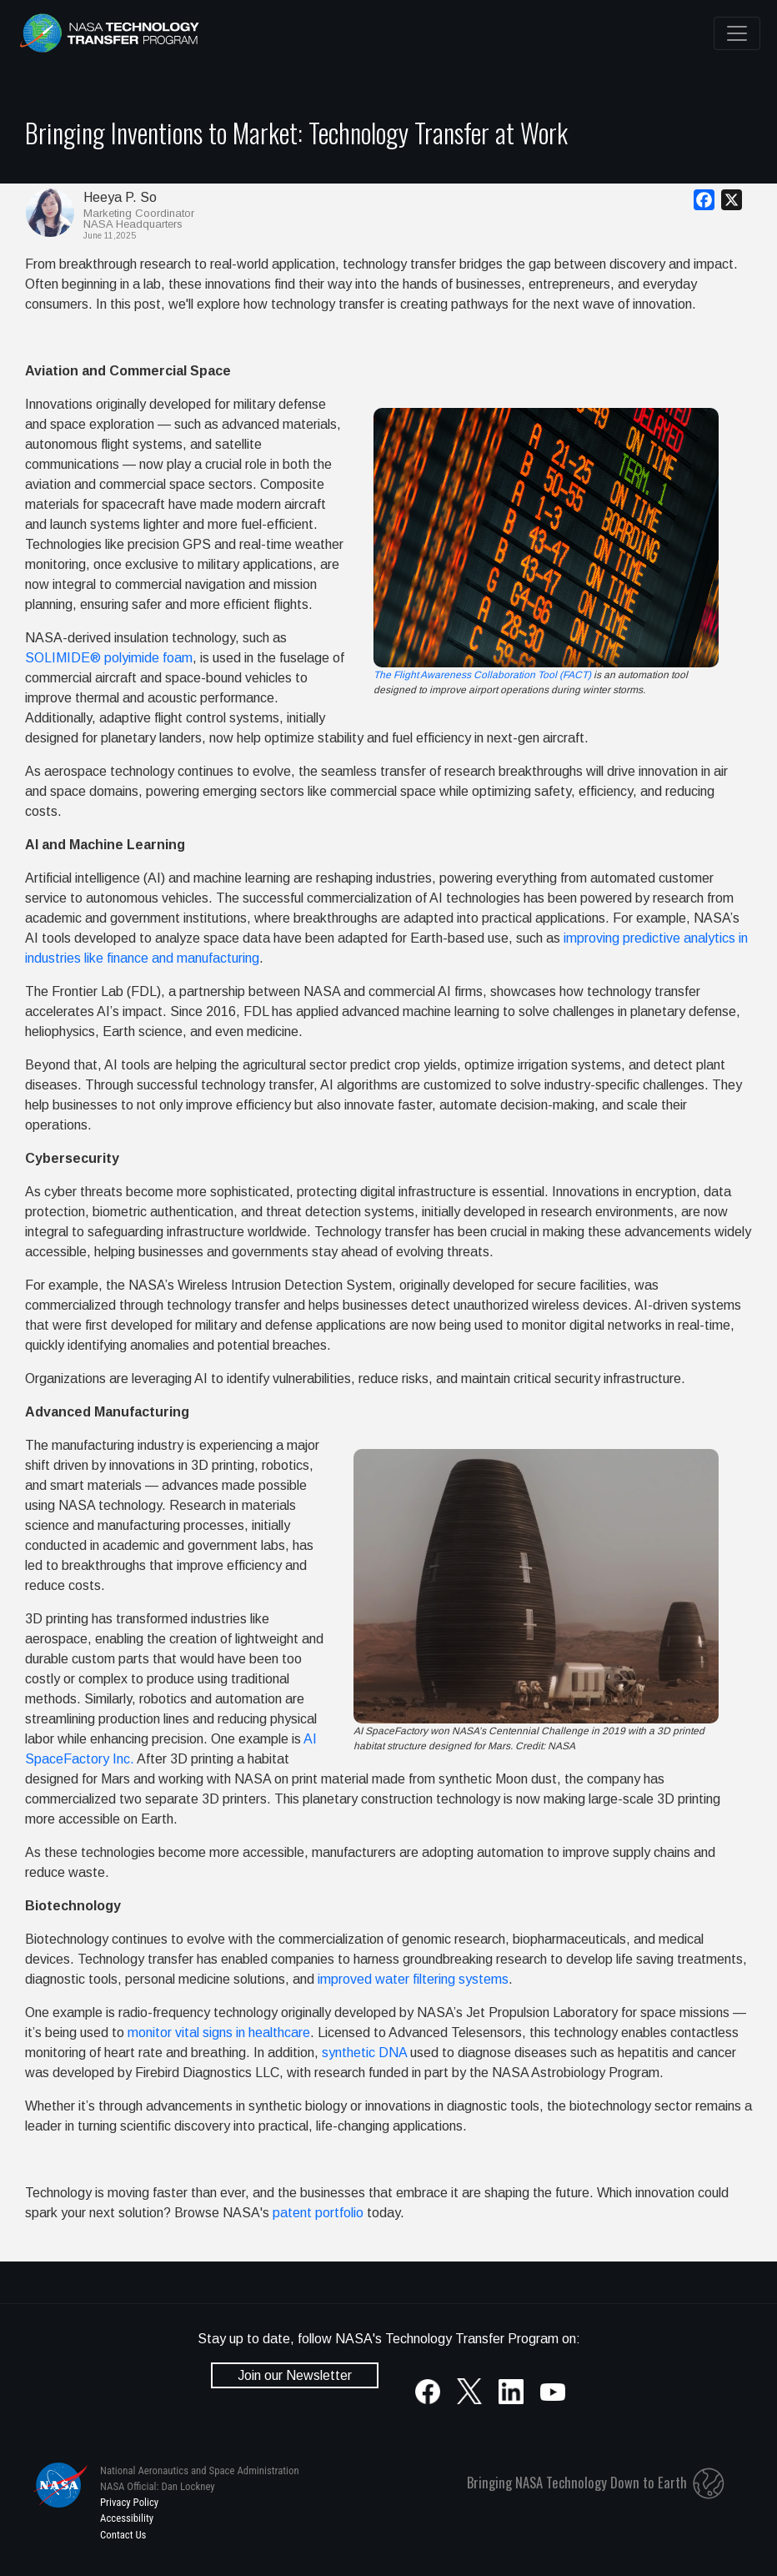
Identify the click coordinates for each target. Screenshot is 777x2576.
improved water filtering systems (413, 1979)
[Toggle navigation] (737, 33)
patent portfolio (318, 2213)
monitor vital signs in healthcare (219, 2032)
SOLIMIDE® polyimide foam (109, 658)
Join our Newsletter (295, 2375)
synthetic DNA (364, 2052)
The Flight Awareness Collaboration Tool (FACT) (482, 675)
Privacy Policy (129, 2502)
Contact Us (123, 2534)
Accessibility (126, 2518)
